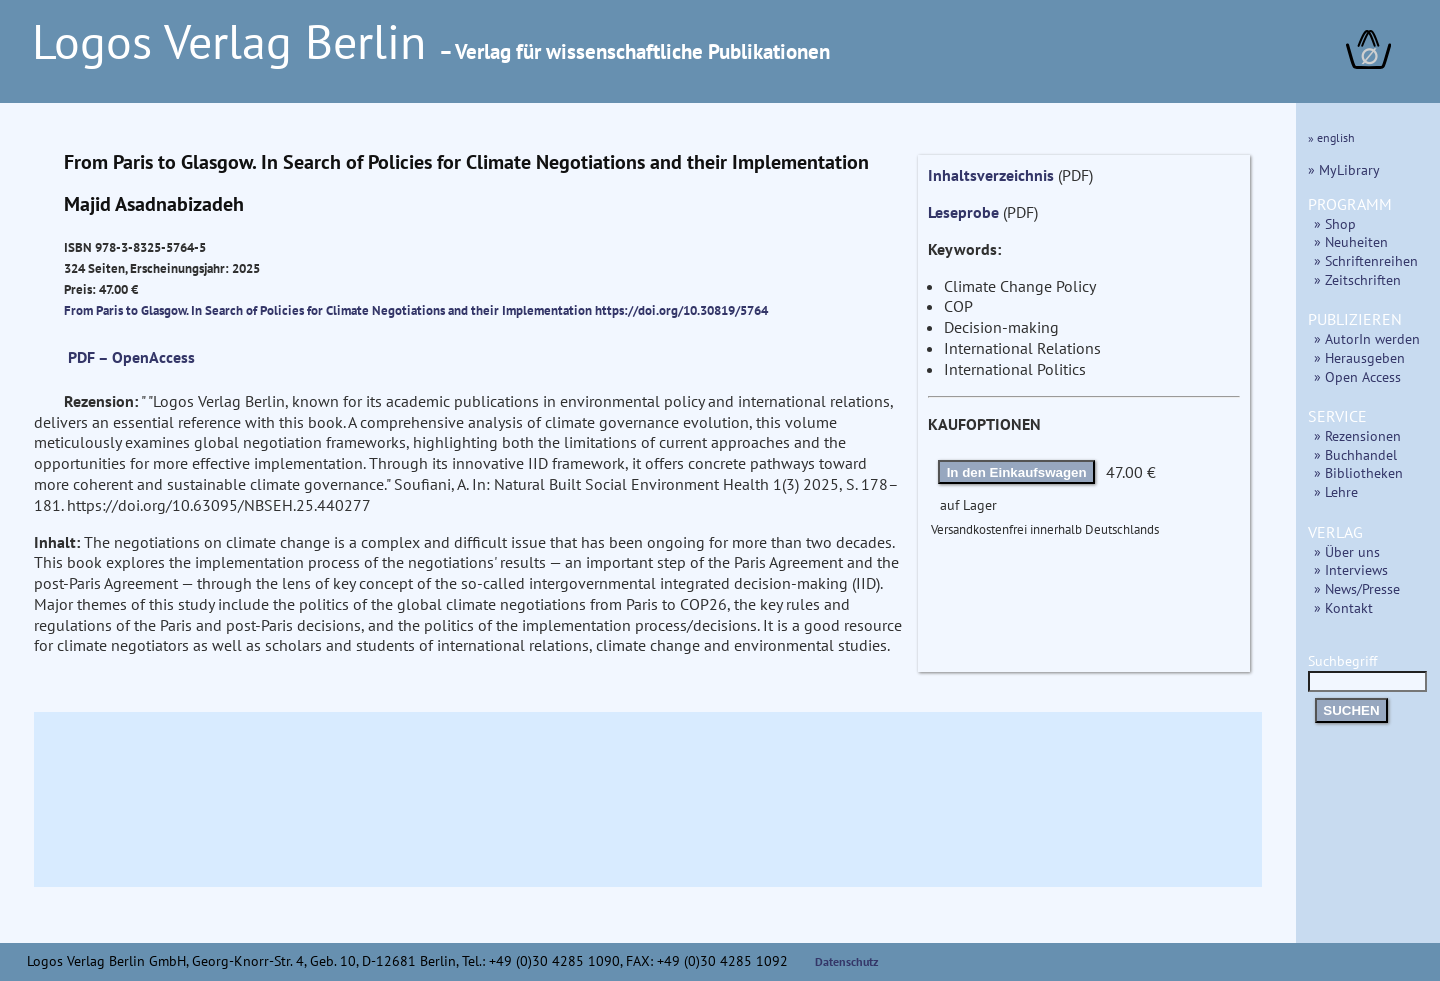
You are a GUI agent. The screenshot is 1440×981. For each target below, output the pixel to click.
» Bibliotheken (1358, 472)
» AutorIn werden (1367, 338)
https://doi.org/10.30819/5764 (681, 310)
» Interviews (1351, 569)
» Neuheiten (1351, 241)
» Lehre (1336, 491)
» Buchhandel (1355, 454)
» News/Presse (1357, 588)
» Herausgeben (1359, 357)
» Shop (1335, 223)
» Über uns (1347, 551)
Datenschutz (847, 961)
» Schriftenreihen (1366, 260)
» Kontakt (1343, 607)
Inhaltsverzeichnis (991, 175)
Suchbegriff (1367, 670)
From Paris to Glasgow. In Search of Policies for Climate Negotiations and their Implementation (329, 310)
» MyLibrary (1344, 169)
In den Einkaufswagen (1017, 472)
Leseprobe (963, 212)
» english (1331, 137)
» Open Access (1357, 376)
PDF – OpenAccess (131, 357)
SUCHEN (1351, 710)
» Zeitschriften (1357, 279)
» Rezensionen (1357, 435)
